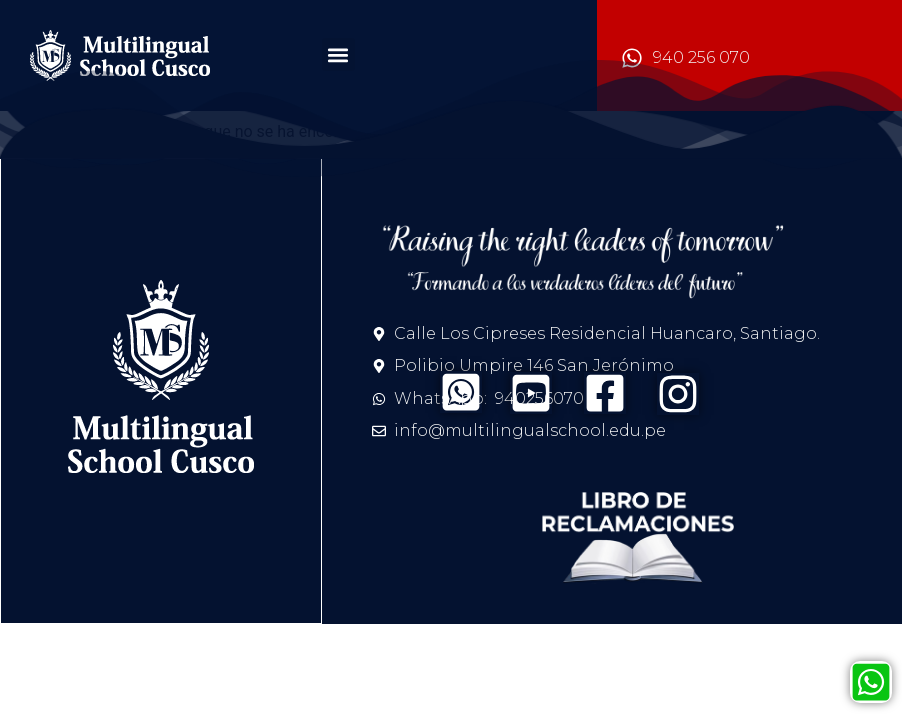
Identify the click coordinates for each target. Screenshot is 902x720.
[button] (338, 54)
